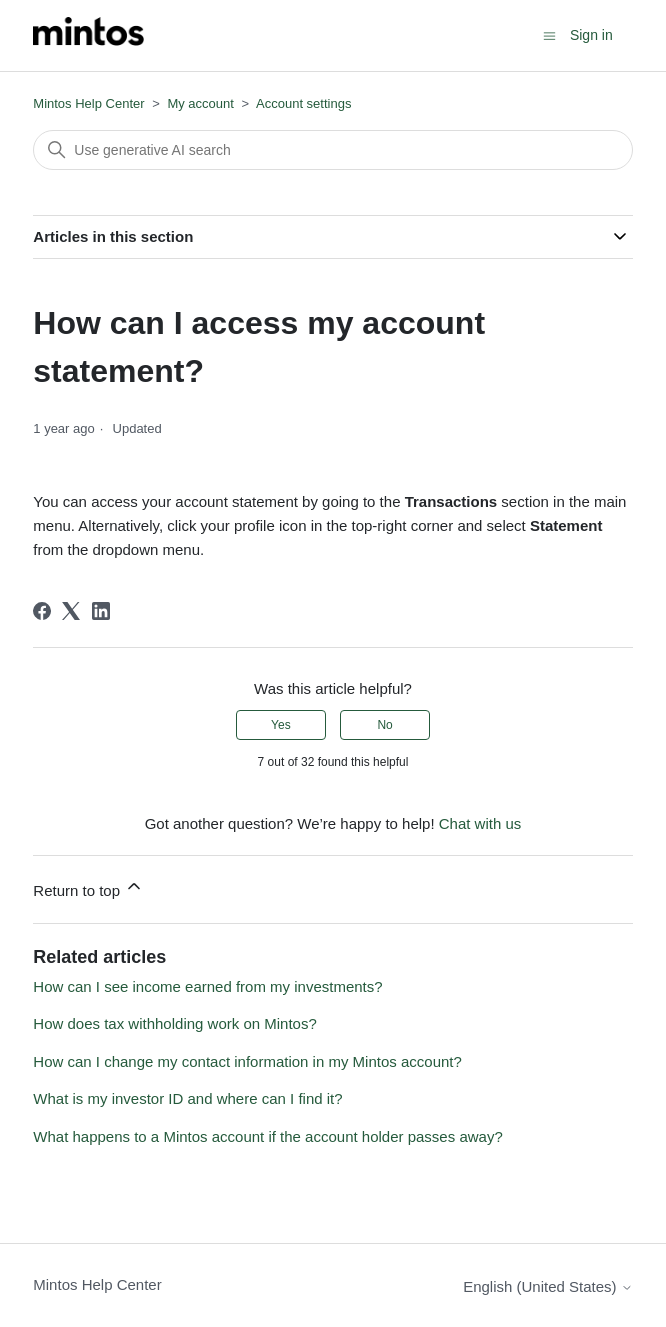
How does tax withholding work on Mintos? (174, 1023)
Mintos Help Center (88, 103)
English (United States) (548, 1286)
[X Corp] (71, 611)
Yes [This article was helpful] (281, 725)
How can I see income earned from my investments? (207, 986)
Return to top (88, 887)
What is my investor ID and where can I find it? (187, 1098)
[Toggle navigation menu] (549, 34)
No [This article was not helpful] (384, 725)
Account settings (303, 103)
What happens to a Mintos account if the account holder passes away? (267, 1136)
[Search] (332, 150)
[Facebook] (42, 611)
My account (200, 103)
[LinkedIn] (101, 611)
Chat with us (480, 823)
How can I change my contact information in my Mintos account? (247, 1061)
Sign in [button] (591, 35)
